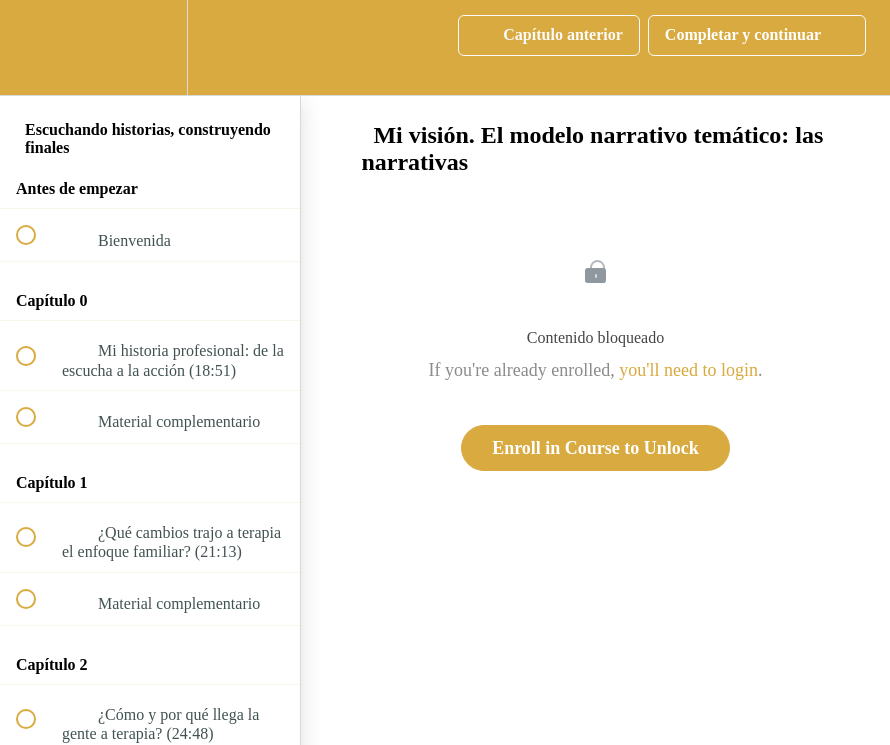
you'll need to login (688, 370)
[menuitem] (150, 47)
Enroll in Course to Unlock (595, 448)
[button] (37, 47)
